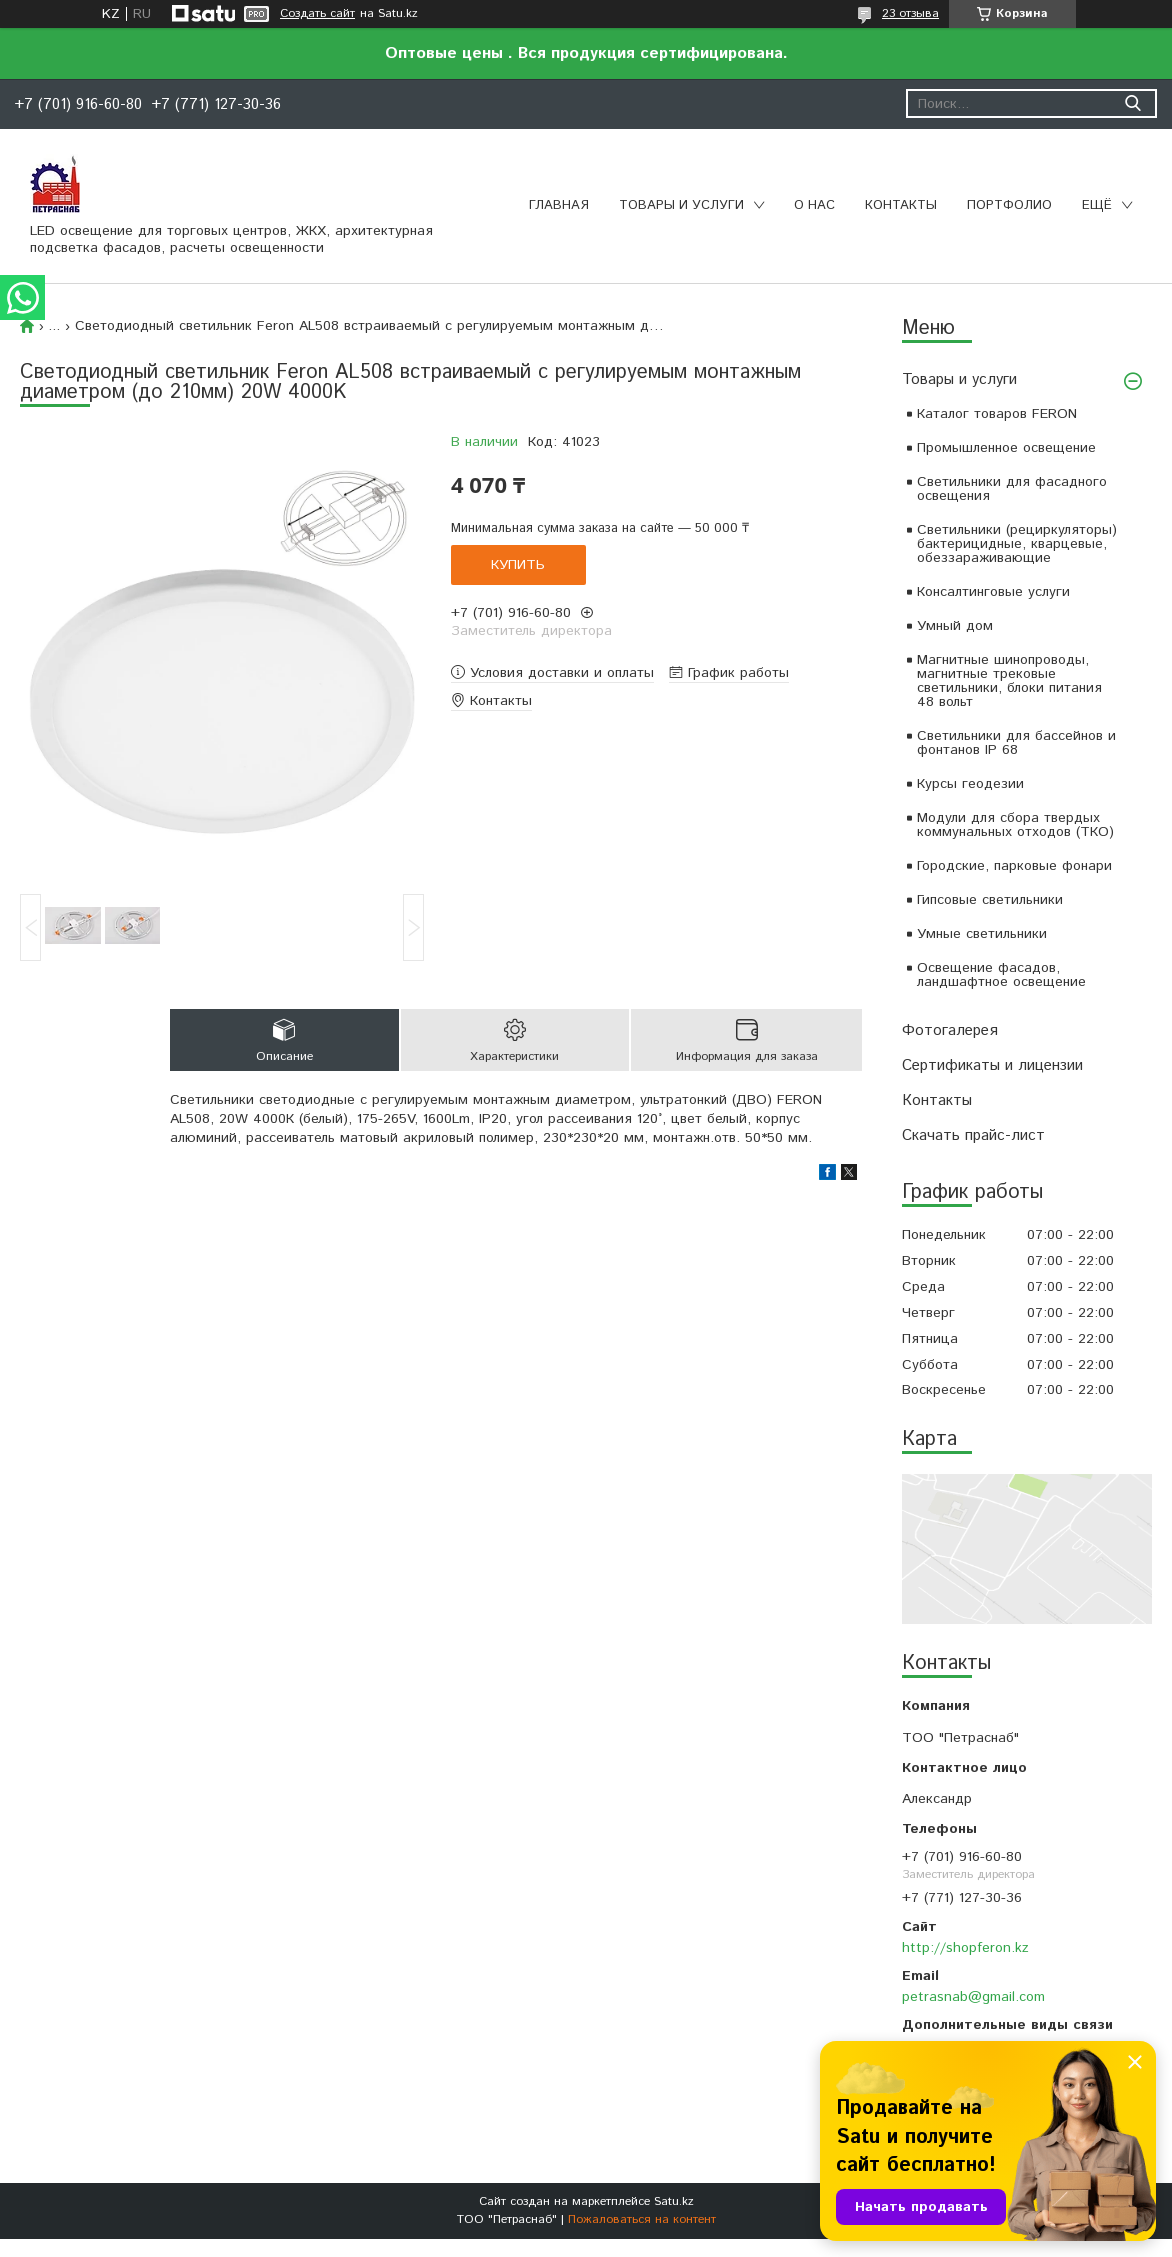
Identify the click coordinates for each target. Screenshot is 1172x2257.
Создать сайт (317, 14)
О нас (814, 205)
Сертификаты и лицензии (992, 1065)
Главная (559, 205)
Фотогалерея (950, 1030)
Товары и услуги (681, 205)
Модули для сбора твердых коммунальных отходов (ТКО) (1015, 825)
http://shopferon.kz (965, 1948)
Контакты (901, 205)
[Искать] (1132, 103)
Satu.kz (674, 2201)
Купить (518, 565)
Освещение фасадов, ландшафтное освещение (1001, 975)
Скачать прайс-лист (973, 1135)
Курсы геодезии (970, 784)
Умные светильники (982, 934)
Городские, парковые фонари (1014, 866)
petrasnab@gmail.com (973, 1997)
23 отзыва (910, 13)
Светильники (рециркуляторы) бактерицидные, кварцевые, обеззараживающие (1017, 544)
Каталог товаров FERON (997, 414)
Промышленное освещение (1006, 448)
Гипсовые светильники (990, 900)
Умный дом (955, 626)
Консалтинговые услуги (993, 592)
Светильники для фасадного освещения (1012, 489)
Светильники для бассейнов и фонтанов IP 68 (1016, 743)
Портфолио (1009, 205)
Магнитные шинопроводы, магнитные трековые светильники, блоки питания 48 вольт (1009, 681)
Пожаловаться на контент (642, 2219)
